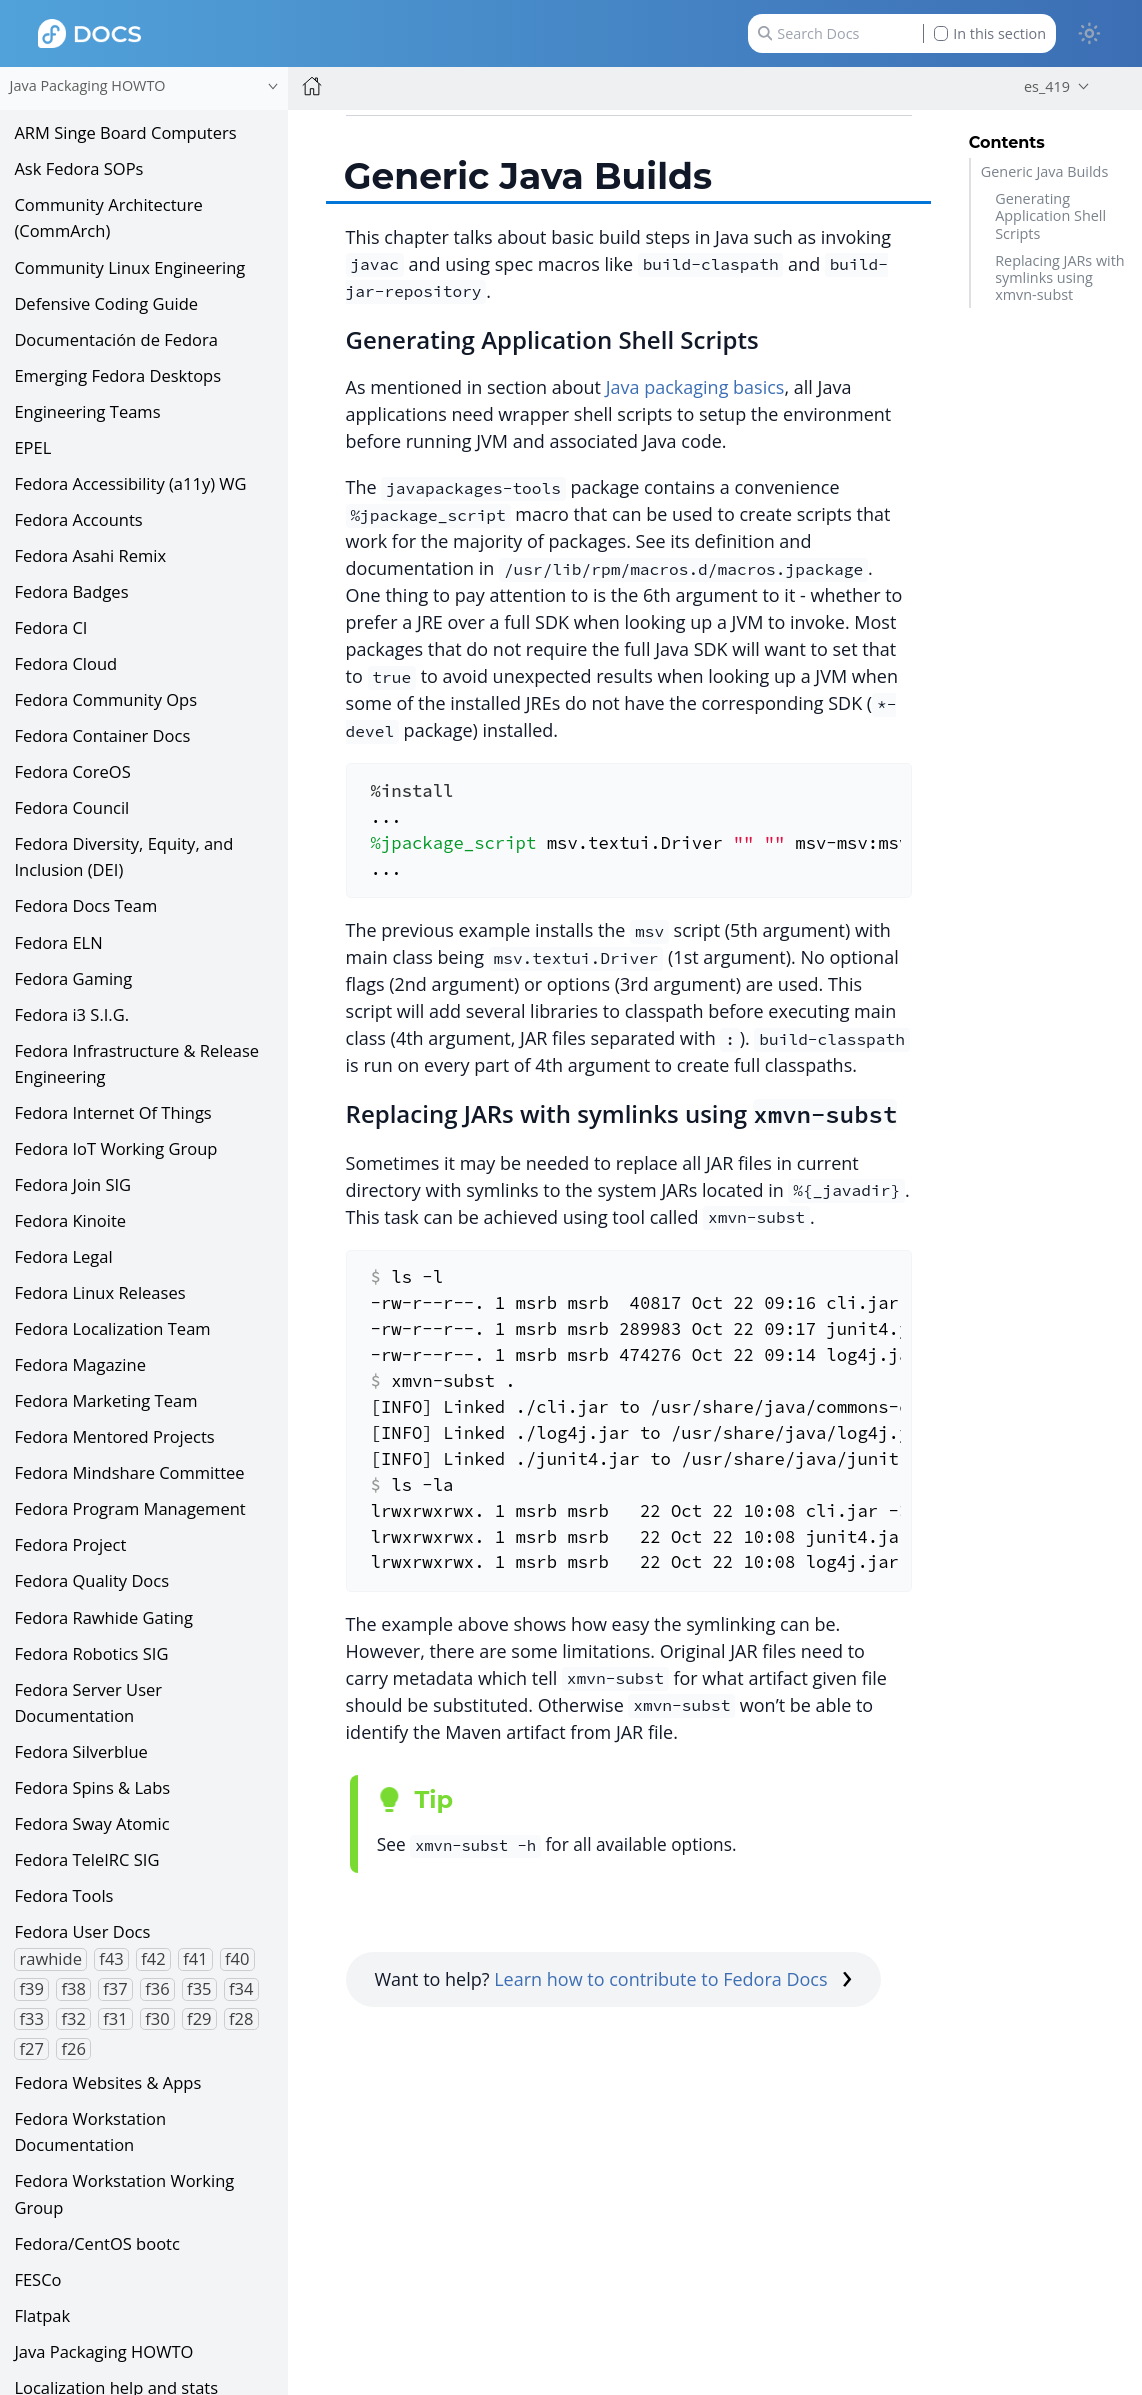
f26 (73, 2049)
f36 (157, 1989)
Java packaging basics (695, 387)
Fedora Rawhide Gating (103, 1617)
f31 (115, 2019)
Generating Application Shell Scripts (1050, 216)
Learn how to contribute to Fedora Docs (673, 1979)
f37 (115, 1989)
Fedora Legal (63, 1256)
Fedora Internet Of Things (112, 1112)
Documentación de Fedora (116, 339)
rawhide (51, 1959)
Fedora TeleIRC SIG (86, 1859)
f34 (241, 1989)
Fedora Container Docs (102, 735)
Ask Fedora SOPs (78, 168)
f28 (241, 2019)
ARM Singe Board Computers (125, 132)
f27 (32, 2049)
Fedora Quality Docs (91, 1580)
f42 (153, 1959)
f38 (73, 1989)
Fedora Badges (71, 591)
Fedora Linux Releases (99, 1292)
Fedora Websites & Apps (107, 2082)
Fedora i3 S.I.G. (71, 1014)
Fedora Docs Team (85, 905)
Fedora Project (70, 1544)
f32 (73, 2019)
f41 (195, 1959)
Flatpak (42, 2315)
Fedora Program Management (129, 1508)
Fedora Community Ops (105, 699)
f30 (157, 2019)
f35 (199, 1989)
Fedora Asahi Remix (90, 555)
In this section (990, 33)
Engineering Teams (87, 411)
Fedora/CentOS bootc (96, 2243)
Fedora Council (71, 807)
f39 (32, 1989)
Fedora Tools (63, 1895)
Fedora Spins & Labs (92, 1787)
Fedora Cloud (65, 663)
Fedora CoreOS (72, 771)
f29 (199, 2019)
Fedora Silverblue (80, 1751)
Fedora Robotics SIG (91, 1653)
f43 (111, 1959)
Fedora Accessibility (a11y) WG (130, 483)
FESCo (37, 2279)
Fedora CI (50, 627)
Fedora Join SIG (72, 1184)
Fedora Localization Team (112, 1328)
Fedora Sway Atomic (91, 1823)
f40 (237, 1959)
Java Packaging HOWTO (103, 2351)
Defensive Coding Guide (106, 303)
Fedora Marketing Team (105, 1400)
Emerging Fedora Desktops (117, 375)
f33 (32, 2019)
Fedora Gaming (73, 978)
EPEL (32, 447)
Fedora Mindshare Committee (129, 1472)
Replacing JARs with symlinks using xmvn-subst (1059, 278)
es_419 (1047, 86)
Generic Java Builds (1044, 171)
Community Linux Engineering (129, 267)
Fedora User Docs (82, 1931)
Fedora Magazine (80, 1364)
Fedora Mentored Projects (114, 1436)
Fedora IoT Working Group (115, 1148)
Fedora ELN (58, 942)
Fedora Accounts (78, 519)
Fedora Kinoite (70, 1220)
